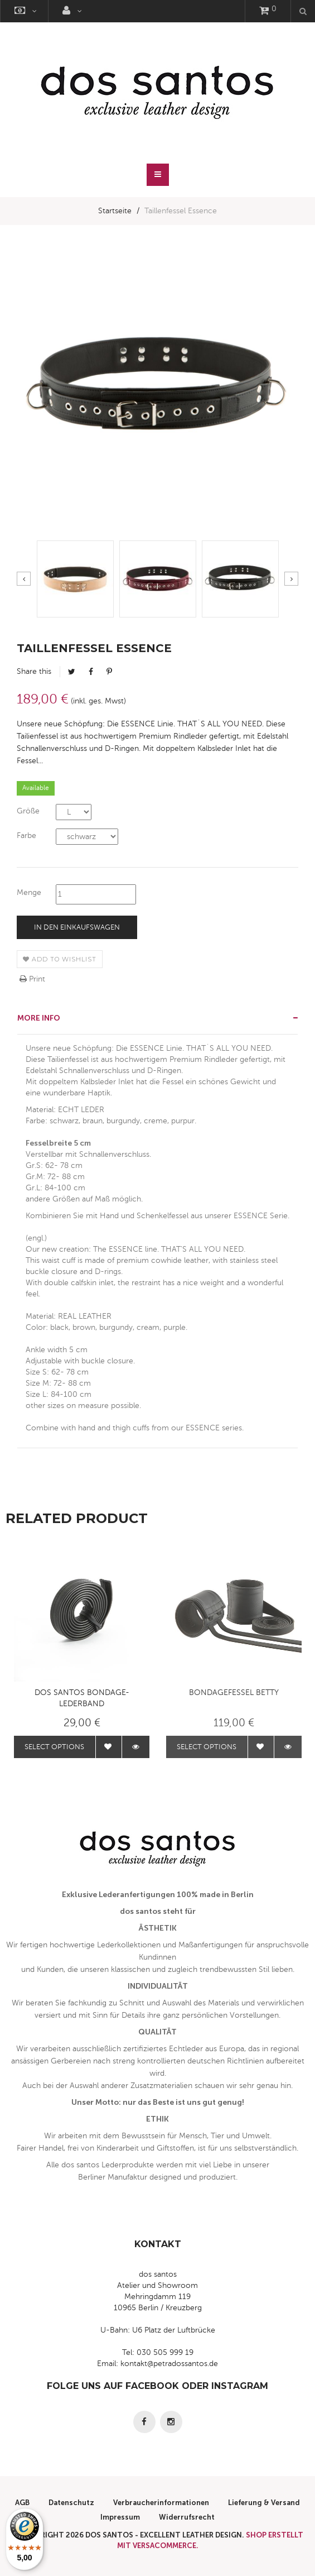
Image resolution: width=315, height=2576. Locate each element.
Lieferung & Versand (264, 2502)
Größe (28, 811)
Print (32, 979)
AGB (22, 2502)
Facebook (91, 672)
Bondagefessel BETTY (234, 1692)
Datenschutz (71, 2502)
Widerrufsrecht (187, 2517)
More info (38, 1018)
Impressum (120, 2517)
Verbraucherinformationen (161, 2502)
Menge (29, 892)
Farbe (26, 835)
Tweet (71, 672)
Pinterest (109, 672)
